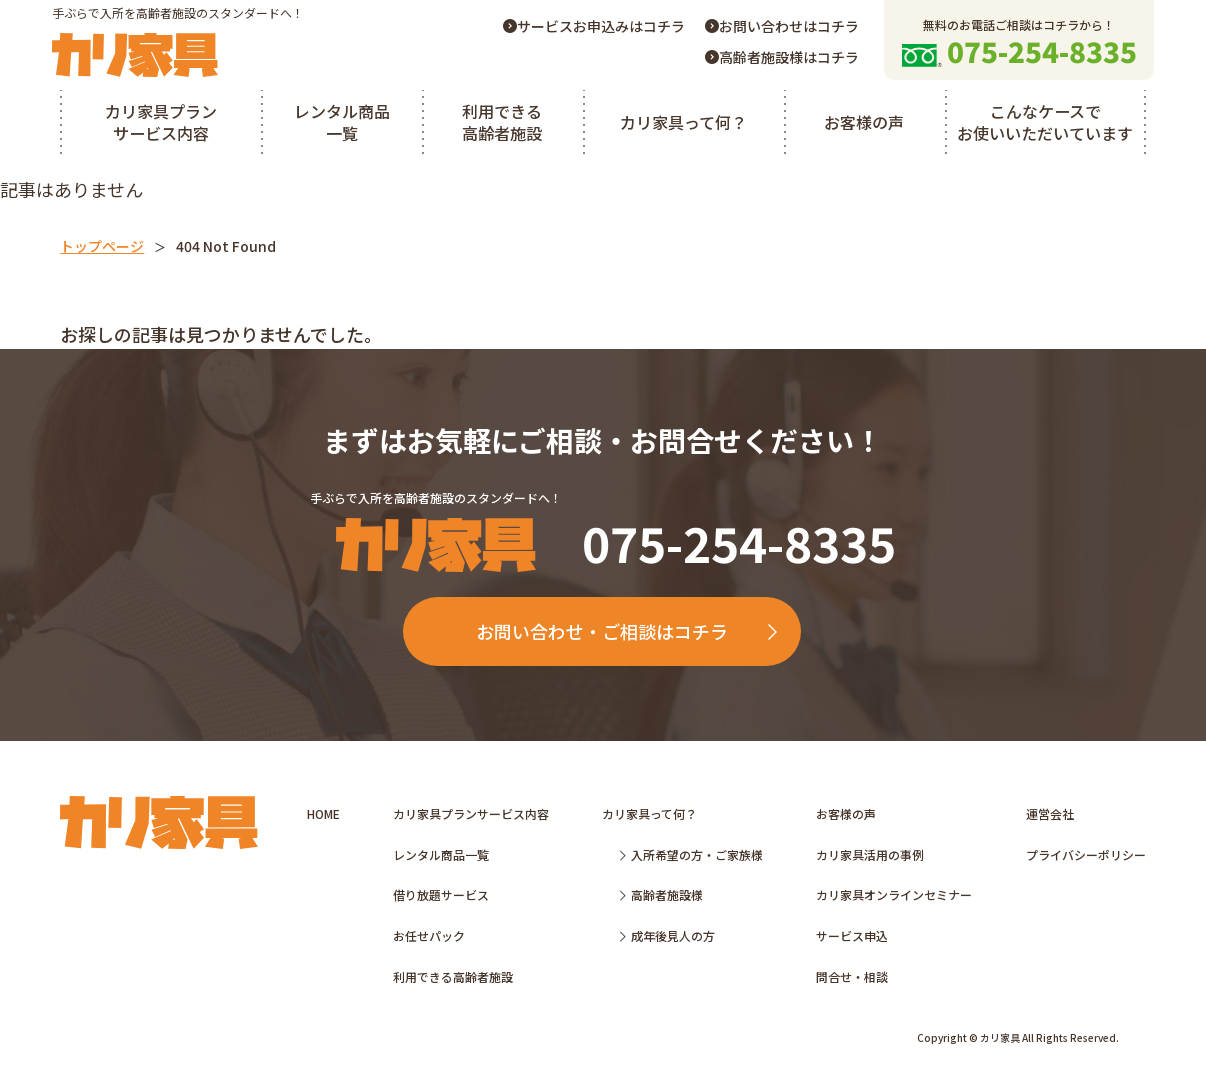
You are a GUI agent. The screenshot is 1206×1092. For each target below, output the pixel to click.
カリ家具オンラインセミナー (894, 895)
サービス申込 (852, 936)
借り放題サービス (441, 895)
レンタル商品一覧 (342, 122)
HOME (323, 814)
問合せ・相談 (852, 977)
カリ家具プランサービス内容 (161, 122)
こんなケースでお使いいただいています (1045, 122)
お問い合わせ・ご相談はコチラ (627, 632)
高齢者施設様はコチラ (782, 57)
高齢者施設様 (661, 895)
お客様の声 (864, 122)
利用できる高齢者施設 (502, 122)
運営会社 (1050, 814)
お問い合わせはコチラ (782, 26)
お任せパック (429, 936)
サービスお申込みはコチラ (594, 26)
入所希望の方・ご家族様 (691, 855)
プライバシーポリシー (1086, 855)
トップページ (102, 246)
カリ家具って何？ (683, 122)
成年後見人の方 (667, 936)
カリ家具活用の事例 (870, 855)
